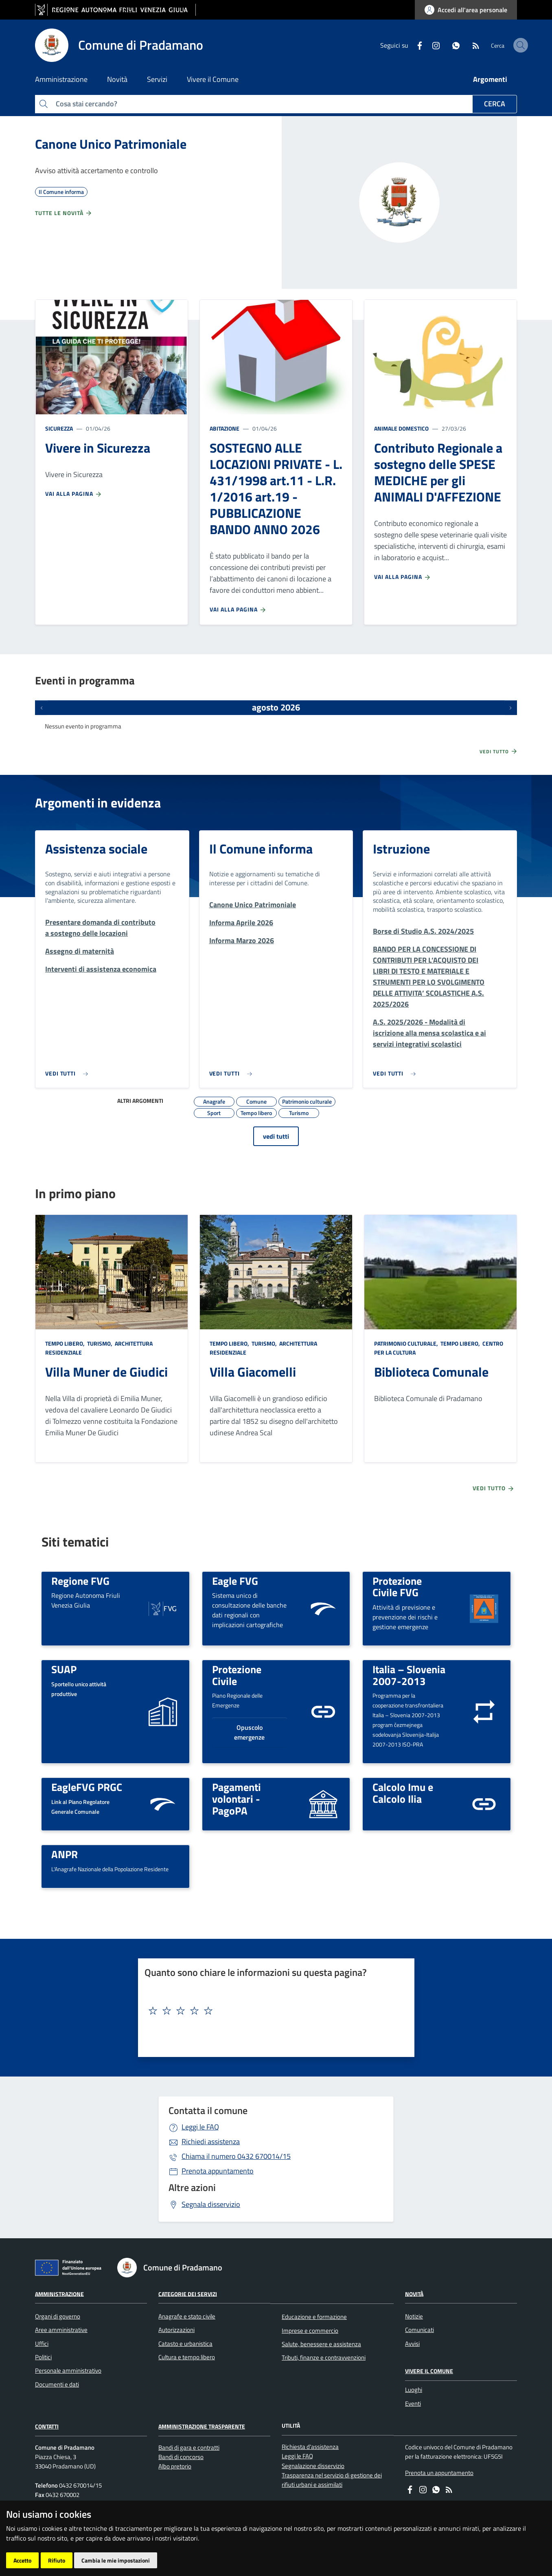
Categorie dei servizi (187, 2293)
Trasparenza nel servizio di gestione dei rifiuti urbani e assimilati (332, 2479)
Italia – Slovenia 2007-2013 (408, 1675)
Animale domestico (401, 428)
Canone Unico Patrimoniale (110, 144)
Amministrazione (59, 2293)
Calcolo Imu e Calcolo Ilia (402, 1793)
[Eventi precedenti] (41, 707)
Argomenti (490, 79)
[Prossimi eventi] (510, 707)
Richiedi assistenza (211, 2141)
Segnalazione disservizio (313, 2465)
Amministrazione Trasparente (201, 2426)
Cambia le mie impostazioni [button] (115, 2560)
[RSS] (455, 45)
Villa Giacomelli (253, 1371)
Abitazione (224, 428)
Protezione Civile (236, 1675)
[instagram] (415, 45)
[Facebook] (399, 45)
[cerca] (507, 45)
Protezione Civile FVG (397, 1587)
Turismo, (100, 1343)
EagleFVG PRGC (86, 1787)
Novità (414, 2293)
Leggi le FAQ (200, 2126)
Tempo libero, (65, 1343)
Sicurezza (59, 428)
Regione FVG (80, 1581)
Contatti (47, 2426)
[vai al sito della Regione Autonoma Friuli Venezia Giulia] (115, 10)
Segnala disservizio (211, 2204)
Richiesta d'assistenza (310, 2446)
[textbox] (273, 2011)
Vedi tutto (499, 751)
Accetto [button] (22, 2560)
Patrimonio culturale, (406, 1343)
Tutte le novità (63, 213)
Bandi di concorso (181, 2457)
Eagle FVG (235, 1581)
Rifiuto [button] (56, 2560)
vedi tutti (276, 1136)
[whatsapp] (435, 45)
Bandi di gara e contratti (188, 2447)
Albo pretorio (174, 2466)
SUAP (64, 1669)
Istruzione (401, 848)
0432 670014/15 (236, 2156)
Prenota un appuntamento (439, 2472)
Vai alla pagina (73, 493)
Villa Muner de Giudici (106, 1371)
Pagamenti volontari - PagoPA (236, 1798)
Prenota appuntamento (218, 2170)
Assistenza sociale (96, 848)
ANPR (64, 1854)
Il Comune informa (261, 848)
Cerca (494, 103)
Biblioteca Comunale (431, 1371)
